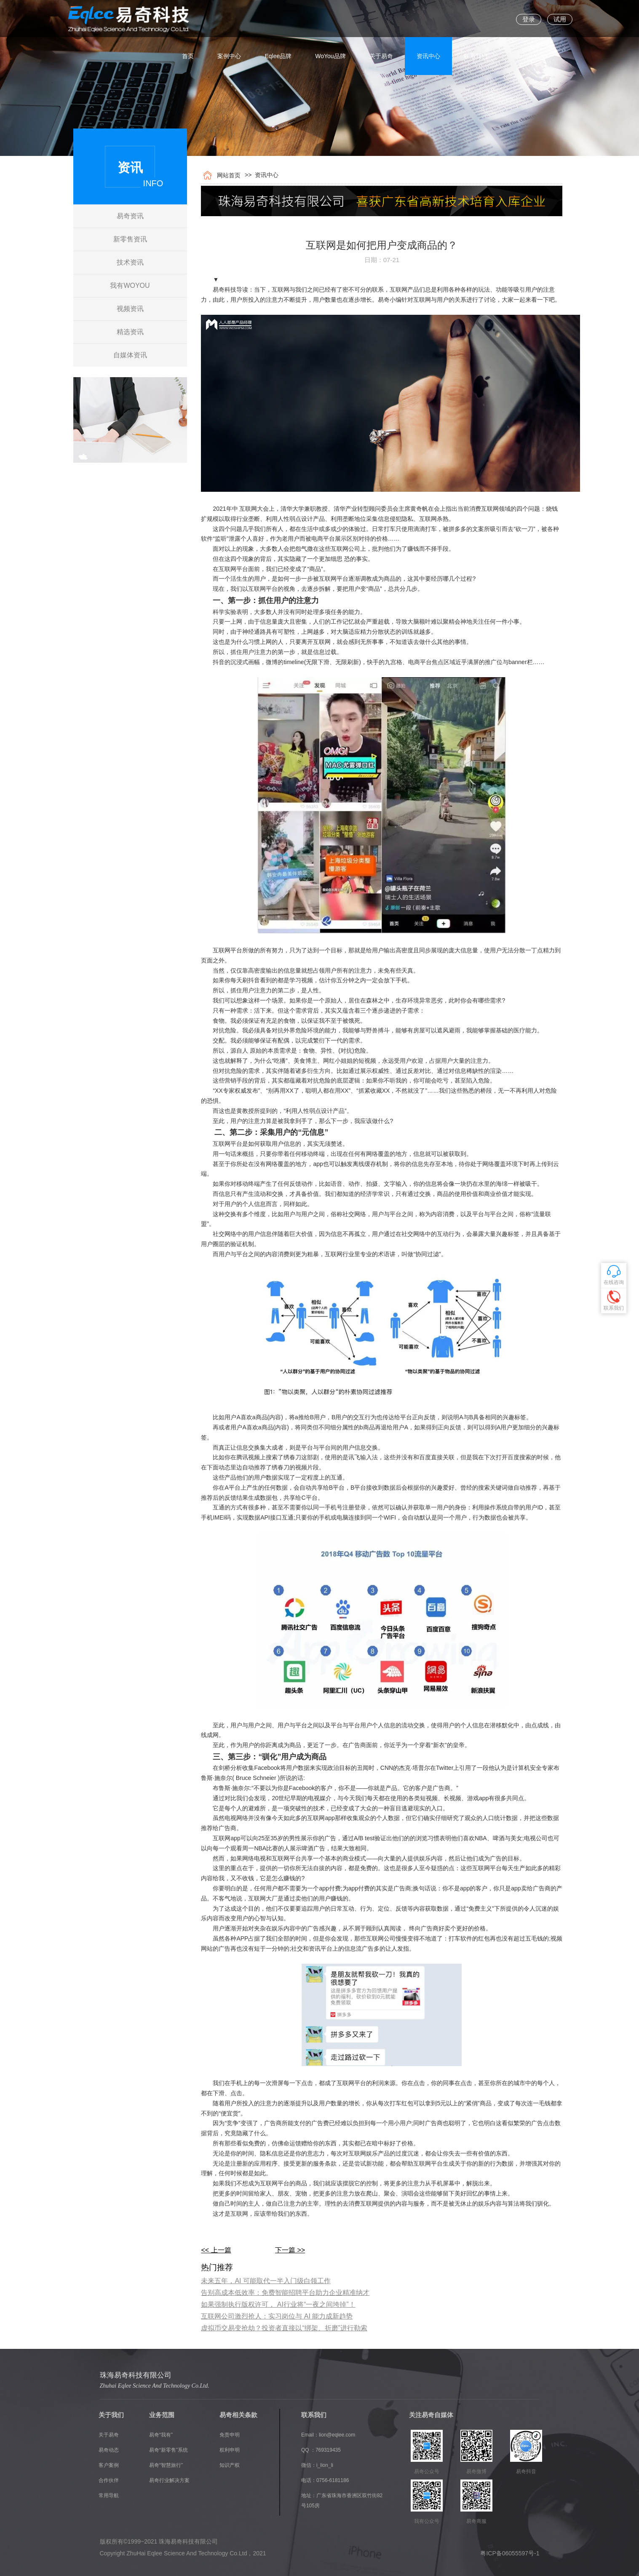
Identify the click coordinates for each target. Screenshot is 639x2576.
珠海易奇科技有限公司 (135, 2375)
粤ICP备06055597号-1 (509, 2553)
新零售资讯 (130, 239)
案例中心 (229, 19)
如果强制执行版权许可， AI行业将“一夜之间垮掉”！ (278, 2304)
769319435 (328, 2450)
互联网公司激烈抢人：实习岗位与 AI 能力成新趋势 (277, 2316)
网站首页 (227, 175)
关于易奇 (381, 19)
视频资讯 (130, 308)
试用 (559, 19)
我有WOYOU (130, 285)
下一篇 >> (290, 2250)
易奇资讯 (130, 216)
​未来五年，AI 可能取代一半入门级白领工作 (266, 2280)
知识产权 (229, 2465)
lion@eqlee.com (337, 2435)
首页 (188, 19)
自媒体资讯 (130, 355)
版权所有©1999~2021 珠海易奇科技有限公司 (159, 2541)
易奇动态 (109, 2450)
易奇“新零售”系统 (168, 2450)
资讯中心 (428, 19)
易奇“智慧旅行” (166, 2465)
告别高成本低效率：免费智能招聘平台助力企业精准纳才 (285, 2292)
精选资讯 (130, 331)
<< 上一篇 (216, 2250)
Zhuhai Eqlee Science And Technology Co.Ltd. (154, 2386)
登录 (528, 19)
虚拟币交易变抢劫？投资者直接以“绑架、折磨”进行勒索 (284, 2328)
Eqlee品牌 (278, 19)
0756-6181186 (332, 2480)
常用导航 (109, 2495)
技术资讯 (130, 262)
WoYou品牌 (330, 19)
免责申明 (229, 2435)
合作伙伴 (109, 2480)
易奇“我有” (161, 2435)
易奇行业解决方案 (169, 2480)
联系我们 (475, 19)
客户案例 (109, 2465)
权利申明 (229, 2450)
